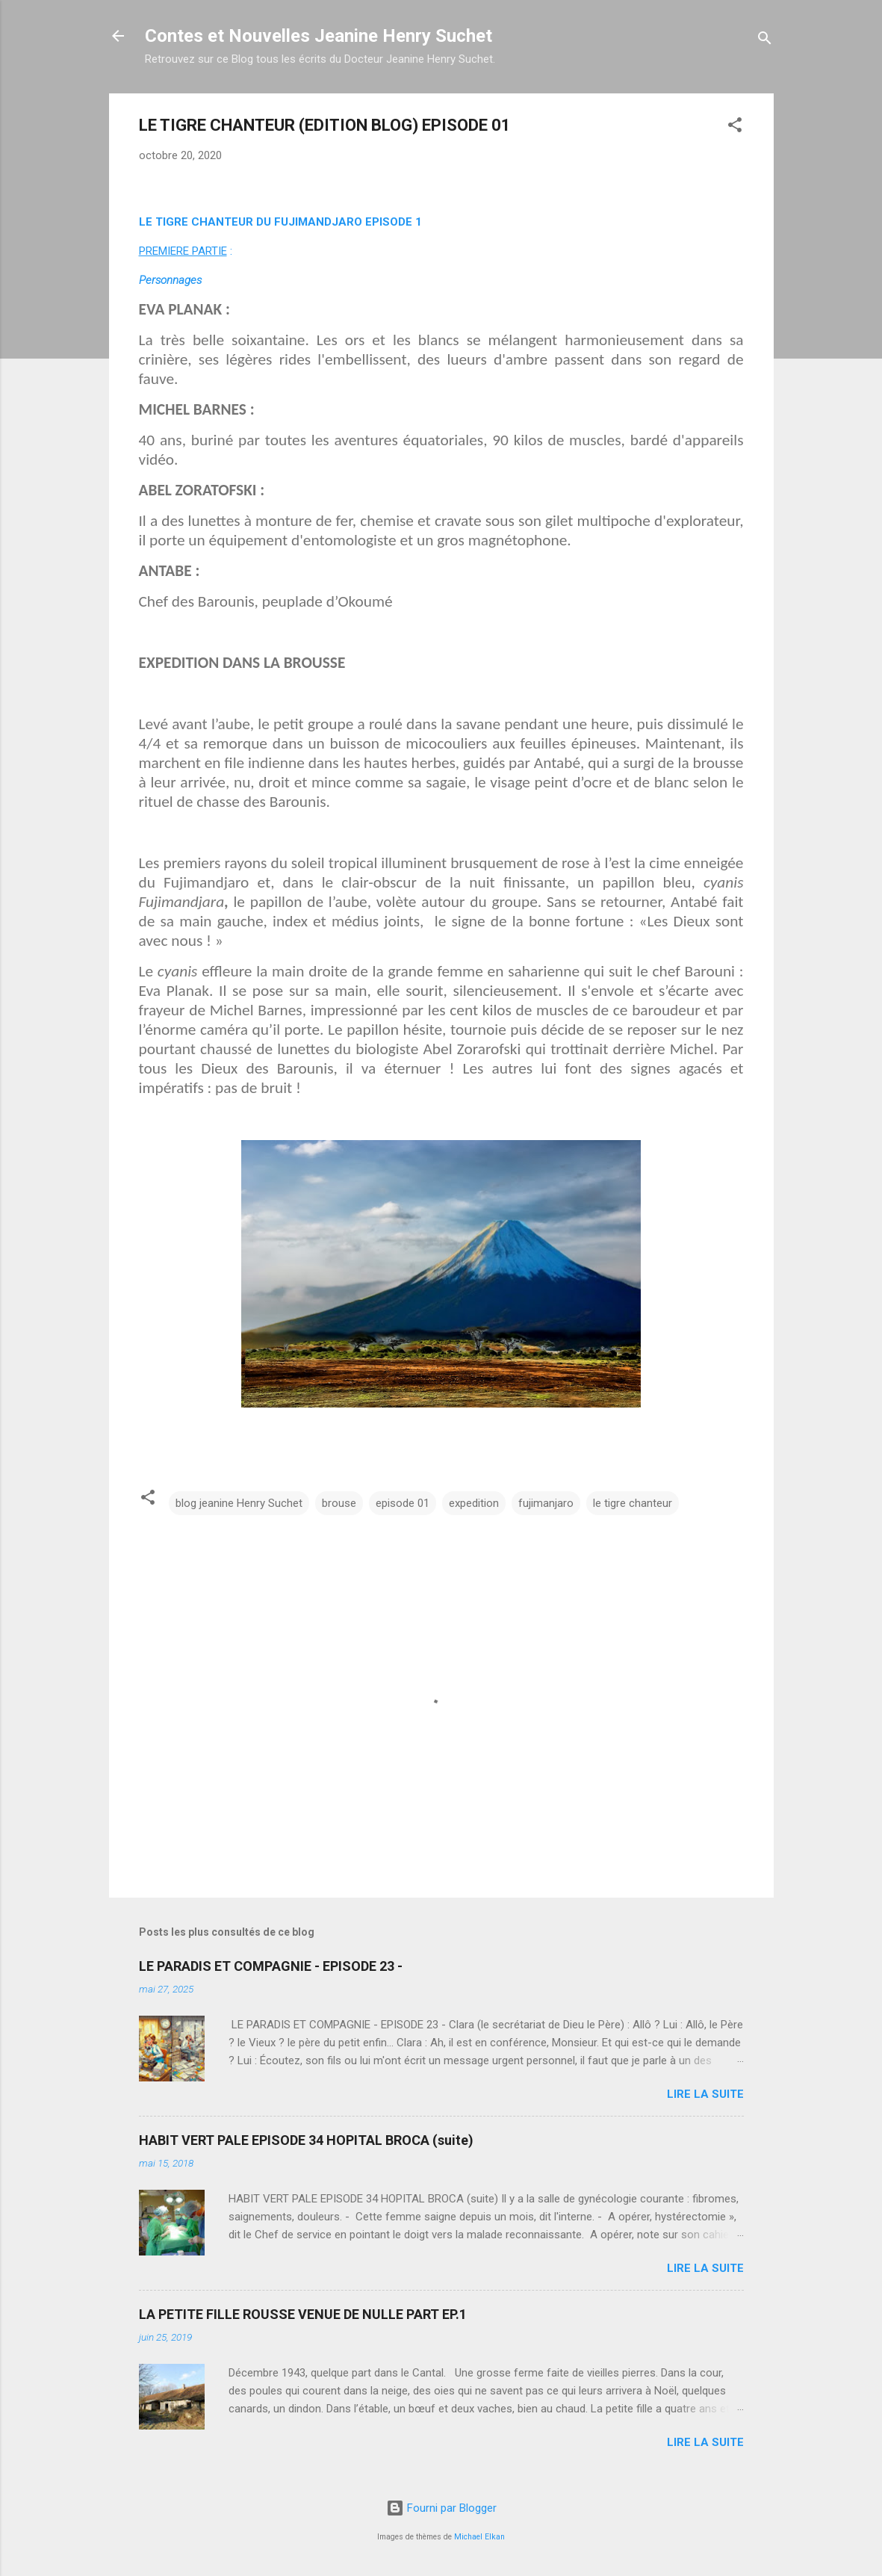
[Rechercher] (765, 41)
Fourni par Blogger (441, 2508)
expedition (474, 1503)
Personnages (170, 280)
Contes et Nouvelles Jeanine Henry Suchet (318, 35)
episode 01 (402, 1503)
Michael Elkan (479, 2537)
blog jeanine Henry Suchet (239, 1503)
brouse (339, 1503)
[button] (735, 127)
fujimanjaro (546, 1503)
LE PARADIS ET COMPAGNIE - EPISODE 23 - (271, 1966)
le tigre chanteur (632, 1503)
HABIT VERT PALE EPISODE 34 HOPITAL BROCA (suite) (306, 2140)
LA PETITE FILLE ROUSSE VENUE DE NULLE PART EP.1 (303, 2314)
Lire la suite (705, 2094)
